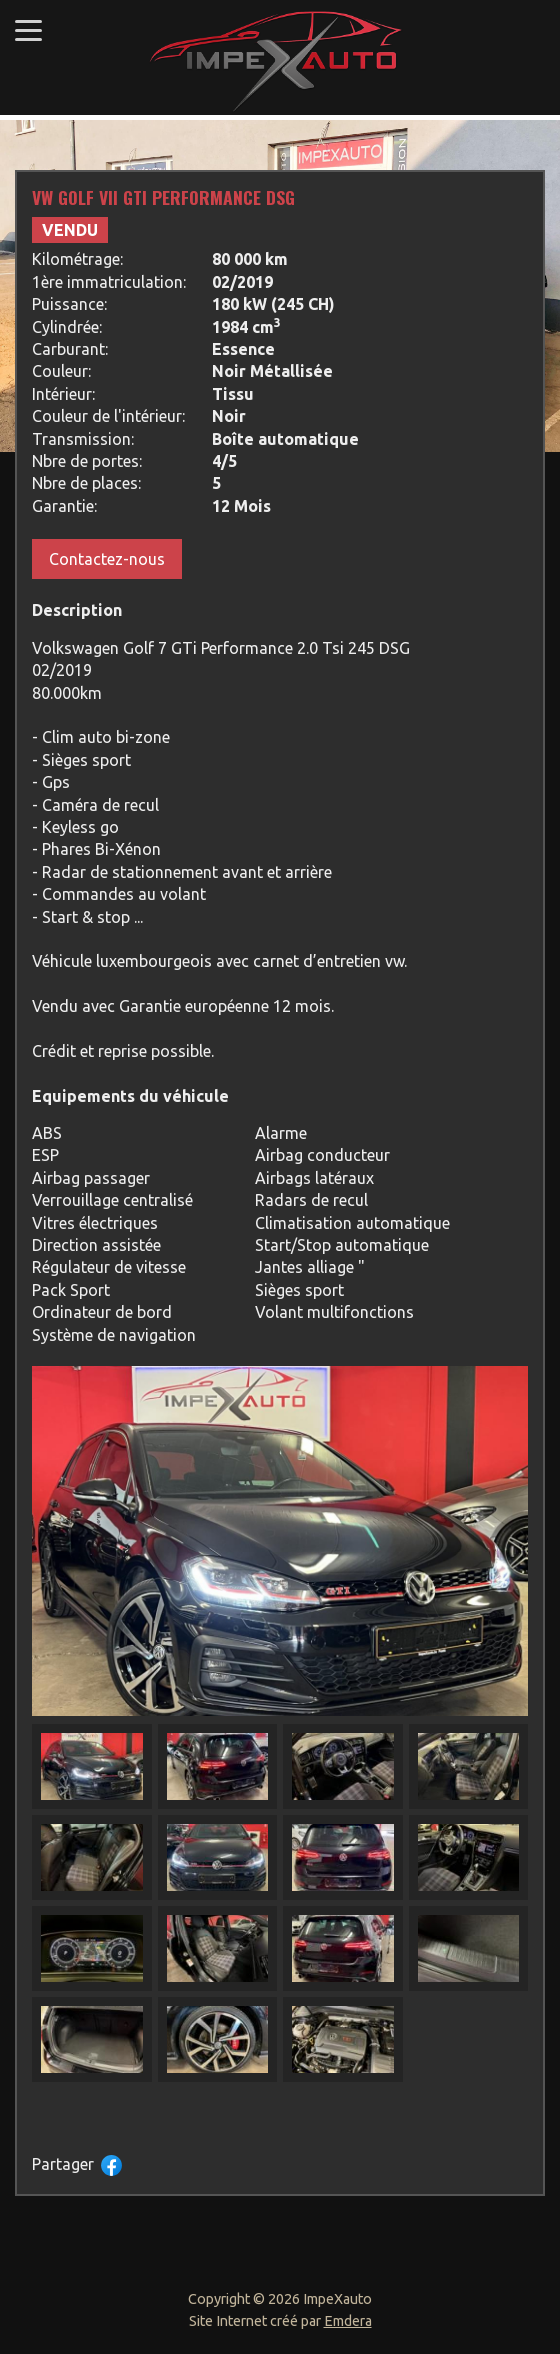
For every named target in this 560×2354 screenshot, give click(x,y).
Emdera (348, 2321)
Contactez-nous (107, 559)
